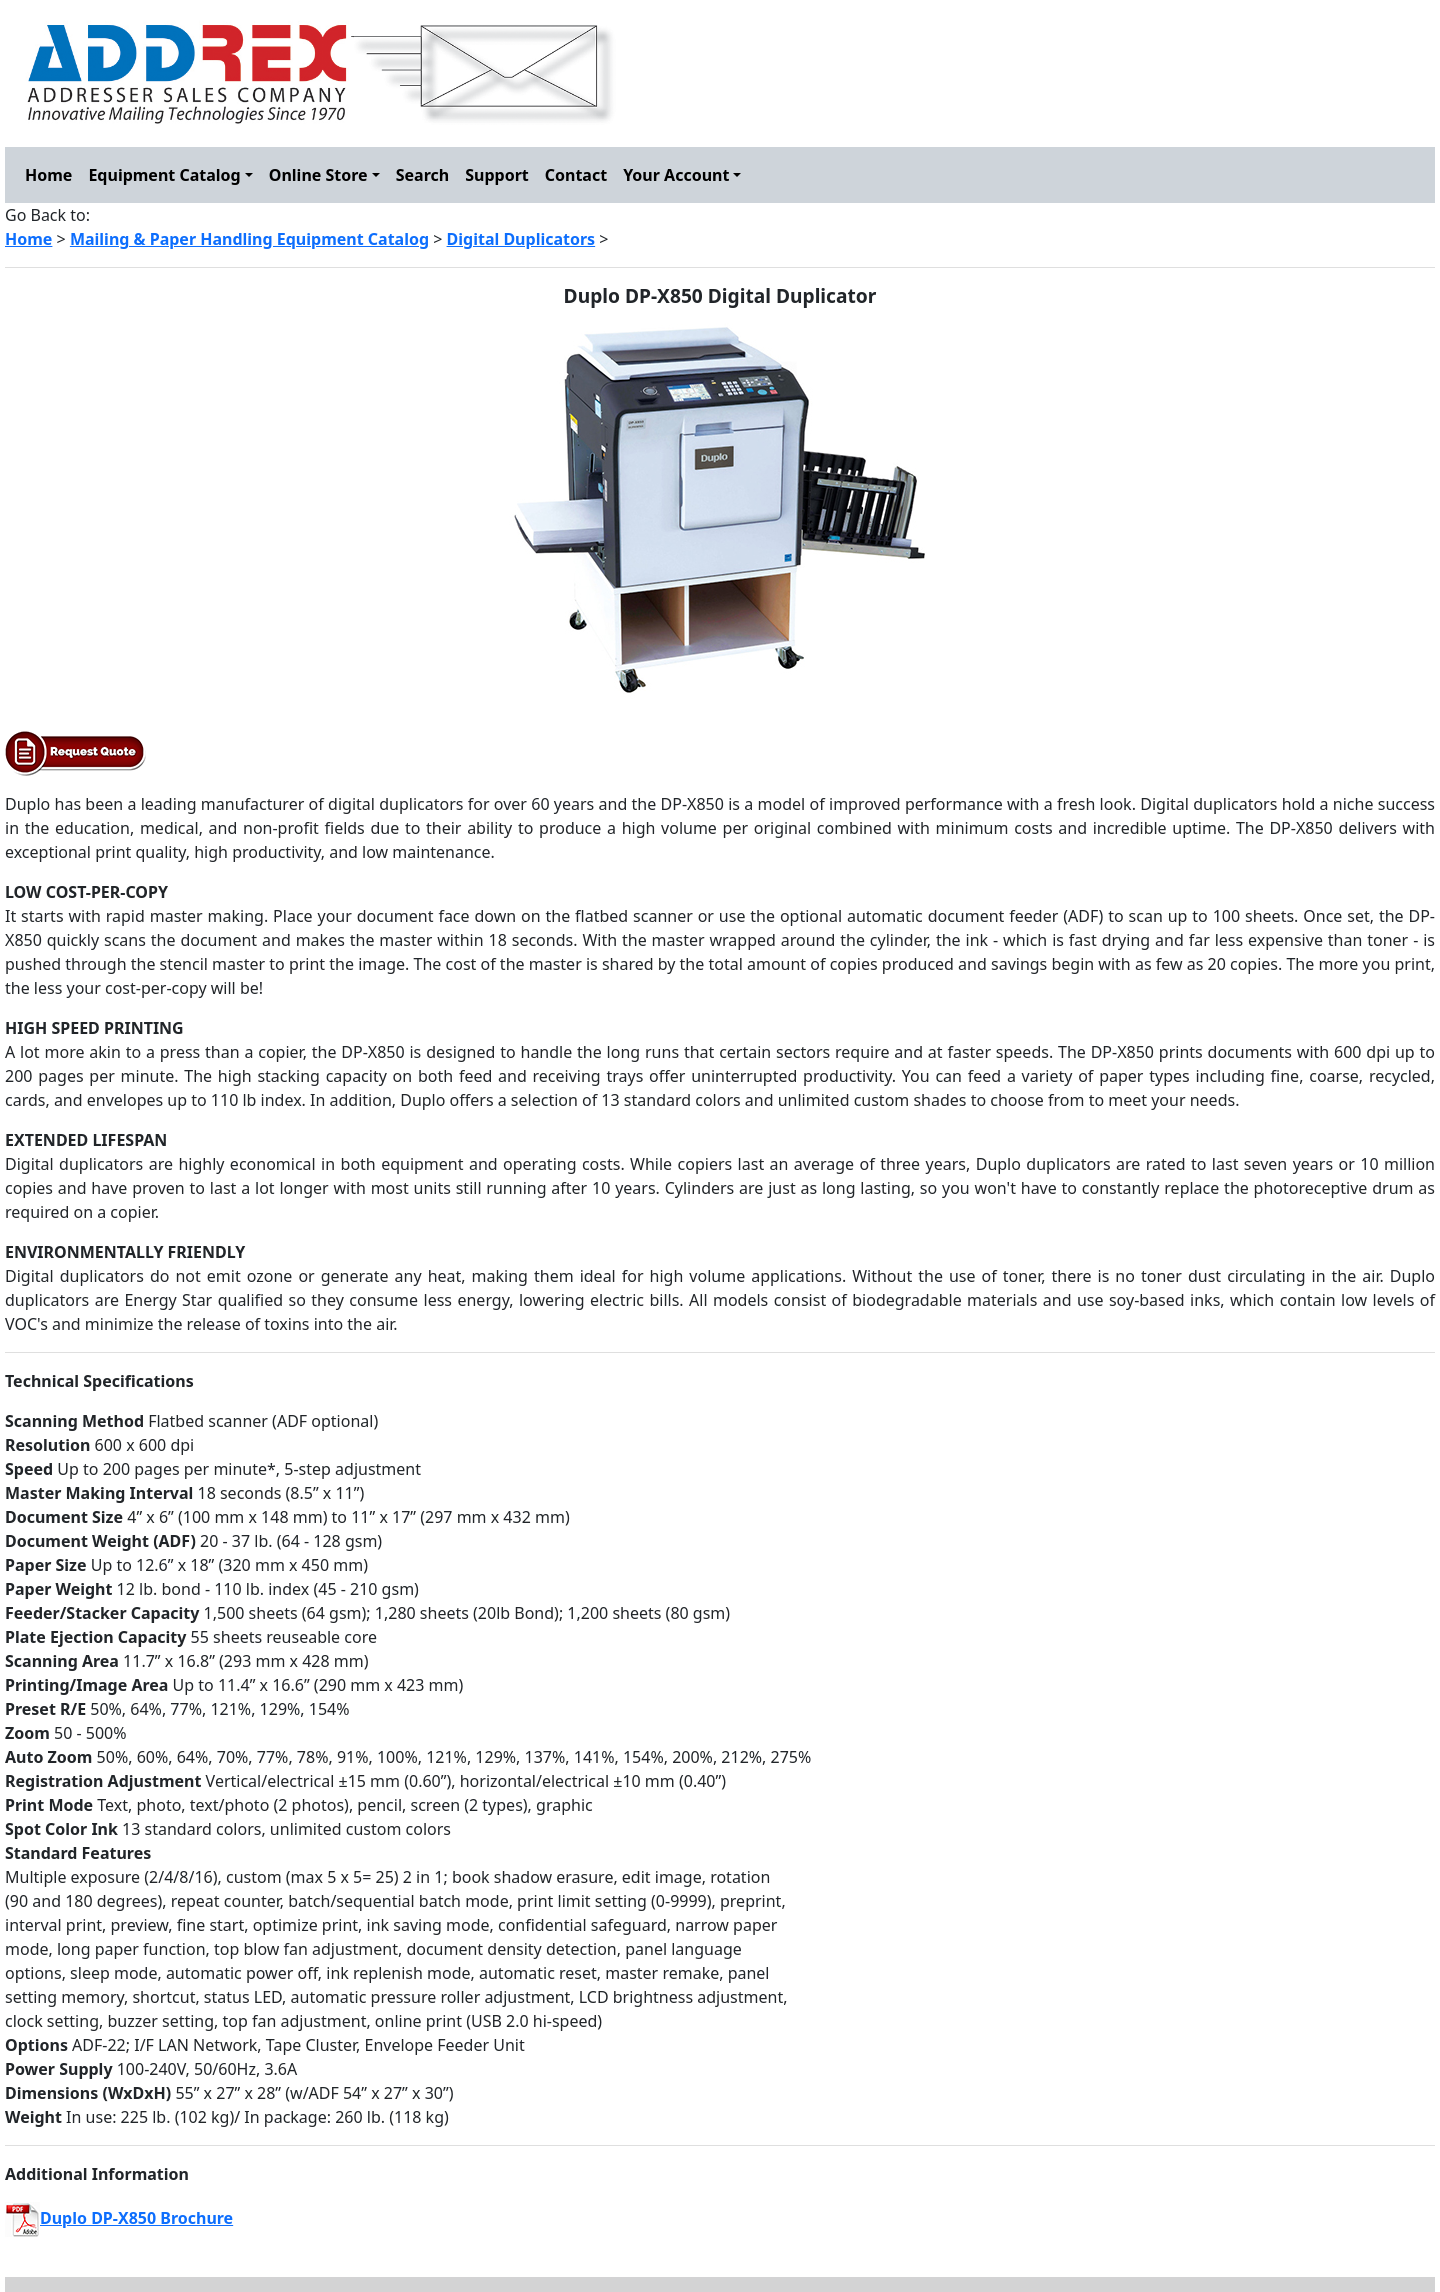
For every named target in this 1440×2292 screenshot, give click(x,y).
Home (48, 175)
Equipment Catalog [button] (164, 175)
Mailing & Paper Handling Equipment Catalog (249, 239)
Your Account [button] (676, 175)
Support (497, 175)
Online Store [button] (318, 175)
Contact (576, 175)
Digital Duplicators (521, 239)
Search (422, 175)
